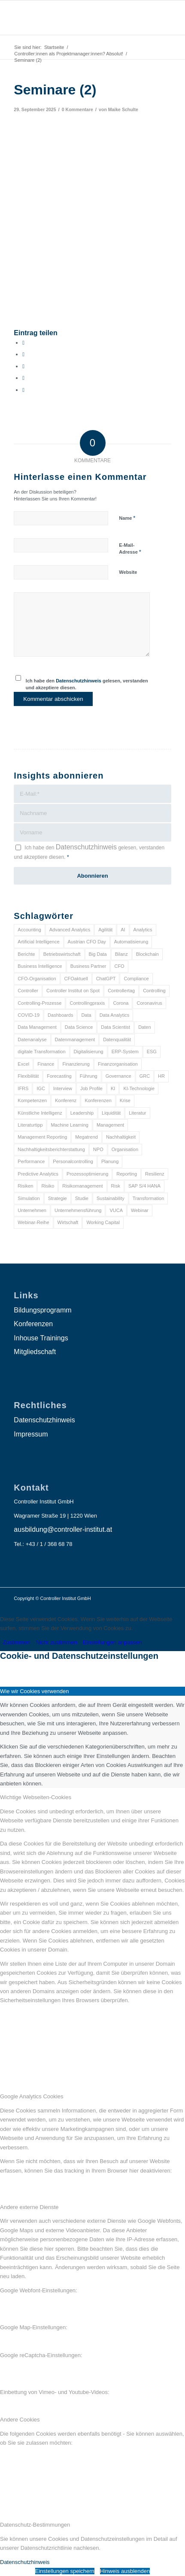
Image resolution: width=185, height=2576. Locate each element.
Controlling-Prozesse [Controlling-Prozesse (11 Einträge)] (39, 1003)
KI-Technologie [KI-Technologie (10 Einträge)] (139, 1088)
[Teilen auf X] (23, 354)
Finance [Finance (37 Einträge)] (45, 1064)
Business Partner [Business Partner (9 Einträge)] (88, 966)
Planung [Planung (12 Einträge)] (109, 1161)
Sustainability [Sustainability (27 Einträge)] (110, 1198)
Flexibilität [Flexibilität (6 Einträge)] (28, 1076)
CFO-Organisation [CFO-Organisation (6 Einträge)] (37, 978)
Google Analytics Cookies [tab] (31, 2096)
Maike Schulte (123, 109)
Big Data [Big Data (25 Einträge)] (98, 954)
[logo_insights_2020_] (77, 17)
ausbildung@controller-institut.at (63, 1529)
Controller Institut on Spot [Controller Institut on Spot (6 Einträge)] (73, 990)
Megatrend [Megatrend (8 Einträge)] (86, 1137)
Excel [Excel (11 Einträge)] (23, 1064)
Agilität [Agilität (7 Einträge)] (105, 929)
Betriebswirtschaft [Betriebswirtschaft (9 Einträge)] (62, 954)
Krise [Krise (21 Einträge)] (125, 1100)
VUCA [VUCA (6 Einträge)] (116, 1210)
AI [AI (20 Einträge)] (123, 929)
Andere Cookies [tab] (20, 2419)
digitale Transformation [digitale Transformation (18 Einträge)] (41, 1051)
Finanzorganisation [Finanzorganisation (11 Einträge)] (118, 1064)
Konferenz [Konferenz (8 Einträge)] (65, 1100)
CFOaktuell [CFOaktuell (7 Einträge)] (76, 978)
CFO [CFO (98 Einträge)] (119, 966)
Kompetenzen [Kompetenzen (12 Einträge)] (32, 1100)
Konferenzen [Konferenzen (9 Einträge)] (98, 1100)
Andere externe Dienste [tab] (29, 2207)
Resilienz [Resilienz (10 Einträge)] (154, 1173)
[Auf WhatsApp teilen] (23, 366)
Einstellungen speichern (64, 2571)
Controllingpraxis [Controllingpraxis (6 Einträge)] (87, 1003)
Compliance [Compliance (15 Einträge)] (136, 978)
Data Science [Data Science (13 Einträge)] (79, 1027)
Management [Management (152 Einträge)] (110, 1124)
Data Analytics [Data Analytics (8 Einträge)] (115, 1015)
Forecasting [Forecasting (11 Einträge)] (59, 1076)
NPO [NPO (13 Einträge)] (98, 1149)
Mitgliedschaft (35, 1351)
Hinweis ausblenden (125, 2571)
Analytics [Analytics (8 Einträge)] (142, 929)
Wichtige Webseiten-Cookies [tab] (35, 1797)
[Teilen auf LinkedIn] (23, 378)
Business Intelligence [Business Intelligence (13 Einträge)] (40, 966)
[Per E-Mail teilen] (23, 390)
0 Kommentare (77, 109)
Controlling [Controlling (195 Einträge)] (154, 990)
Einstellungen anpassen (112, 1642)
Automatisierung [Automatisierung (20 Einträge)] (131, 941)
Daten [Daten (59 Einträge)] (144, 1027)
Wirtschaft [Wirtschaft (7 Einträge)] (68, 1222)
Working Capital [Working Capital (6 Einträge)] (102, 1222)
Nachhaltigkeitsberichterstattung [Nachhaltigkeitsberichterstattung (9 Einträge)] (51, 1149)
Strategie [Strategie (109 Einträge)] (57, 1198)
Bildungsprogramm (42, 1310)
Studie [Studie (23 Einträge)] (81, 1198)
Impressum (31, 1434)
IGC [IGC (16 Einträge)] (40, 1088)
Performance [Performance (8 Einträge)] (31, 1161)
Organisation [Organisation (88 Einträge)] (125, 1149)
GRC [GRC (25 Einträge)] (145, 1076)
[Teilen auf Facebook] (23, 342)
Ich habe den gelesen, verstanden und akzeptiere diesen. (87, 684)
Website (128, 572)
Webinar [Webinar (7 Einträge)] (140, 1210)
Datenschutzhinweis (78, 680)
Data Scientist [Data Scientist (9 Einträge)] (115, 1027)
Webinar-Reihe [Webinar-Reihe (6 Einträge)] (33, 1222)
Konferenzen (33, 1323)
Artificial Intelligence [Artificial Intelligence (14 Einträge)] (38, 941)
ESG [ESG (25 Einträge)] (152, 1051)
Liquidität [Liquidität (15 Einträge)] (111, 1112)
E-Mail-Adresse (130, 548)
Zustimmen (16, 1642)
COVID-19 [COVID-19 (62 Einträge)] (28, 1015)
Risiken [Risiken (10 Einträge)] (25, 1185)
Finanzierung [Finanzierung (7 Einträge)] (76, 1064)
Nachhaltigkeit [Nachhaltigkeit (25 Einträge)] (121, 1137)
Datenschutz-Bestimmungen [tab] (35, 2524)
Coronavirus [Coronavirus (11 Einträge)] (149, 1003)
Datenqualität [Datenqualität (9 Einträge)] (117, 1039)
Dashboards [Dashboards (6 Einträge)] (60, 1015)
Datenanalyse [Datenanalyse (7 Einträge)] (32, 1039)
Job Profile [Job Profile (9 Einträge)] (91, 1088)
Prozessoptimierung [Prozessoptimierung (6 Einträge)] (87, 1173)
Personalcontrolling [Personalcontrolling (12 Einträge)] (73, 1161)
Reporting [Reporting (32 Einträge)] (126, 1173)
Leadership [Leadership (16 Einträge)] (82, 1112)
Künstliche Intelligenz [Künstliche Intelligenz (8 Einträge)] (40, 1112)
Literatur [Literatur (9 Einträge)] (137, 1112)
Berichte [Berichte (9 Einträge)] (26, 954)
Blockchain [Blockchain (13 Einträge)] (147, 954)
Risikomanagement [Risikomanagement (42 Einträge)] (82, 1185)
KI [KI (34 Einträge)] (113, 1088)
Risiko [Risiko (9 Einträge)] (47, 1185)
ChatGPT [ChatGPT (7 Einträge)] (106, 978)
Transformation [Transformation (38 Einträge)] (148, 1198)
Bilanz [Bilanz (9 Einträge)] (121, 954)
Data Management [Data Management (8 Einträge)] (37, 1027)
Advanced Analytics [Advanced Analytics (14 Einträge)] (69, 929)
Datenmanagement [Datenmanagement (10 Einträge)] (75, 1039)
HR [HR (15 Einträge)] (161, 1076)
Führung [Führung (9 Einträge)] (88, 1076)
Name (127, 518)
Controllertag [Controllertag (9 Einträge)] (121, 990)
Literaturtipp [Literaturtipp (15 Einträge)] (30, 1124)
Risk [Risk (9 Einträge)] (115, 1185)
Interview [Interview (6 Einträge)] (62, 1088)
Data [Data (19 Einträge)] (86, 1015)
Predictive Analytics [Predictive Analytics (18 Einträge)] (38, 1173)
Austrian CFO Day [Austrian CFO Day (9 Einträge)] (87, 941)
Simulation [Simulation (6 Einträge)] (28, 1198)
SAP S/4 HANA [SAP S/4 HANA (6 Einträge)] (144, 1185)
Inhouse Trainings (41, 1338)
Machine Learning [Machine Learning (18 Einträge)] (69, 1124)
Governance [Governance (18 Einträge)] (118, 1076)
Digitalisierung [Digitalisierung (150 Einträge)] (88, 1051)
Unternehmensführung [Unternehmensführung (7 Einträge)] (78, 1210)
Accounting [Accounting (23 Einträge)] (29, 929)
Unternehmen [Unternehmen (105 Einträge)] (32, 1210)
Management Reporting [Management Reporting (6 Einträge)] (42, 1137)
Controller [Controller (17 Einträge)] (28, 990)
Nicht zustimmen (56, 1642)
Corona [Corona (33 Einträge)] (120, 1003)
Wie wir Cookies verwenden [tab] (34, 1691)
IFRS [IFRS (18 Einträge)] (23, 1088)
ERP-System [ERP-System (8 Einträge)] (125, 1051)
